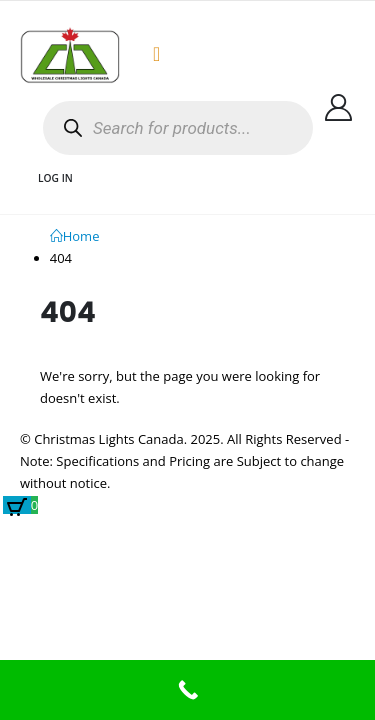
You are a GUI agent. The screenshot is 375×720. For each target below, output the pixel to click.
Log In (55, 178)
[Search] (72, 128)
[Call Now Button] (187, 690)
